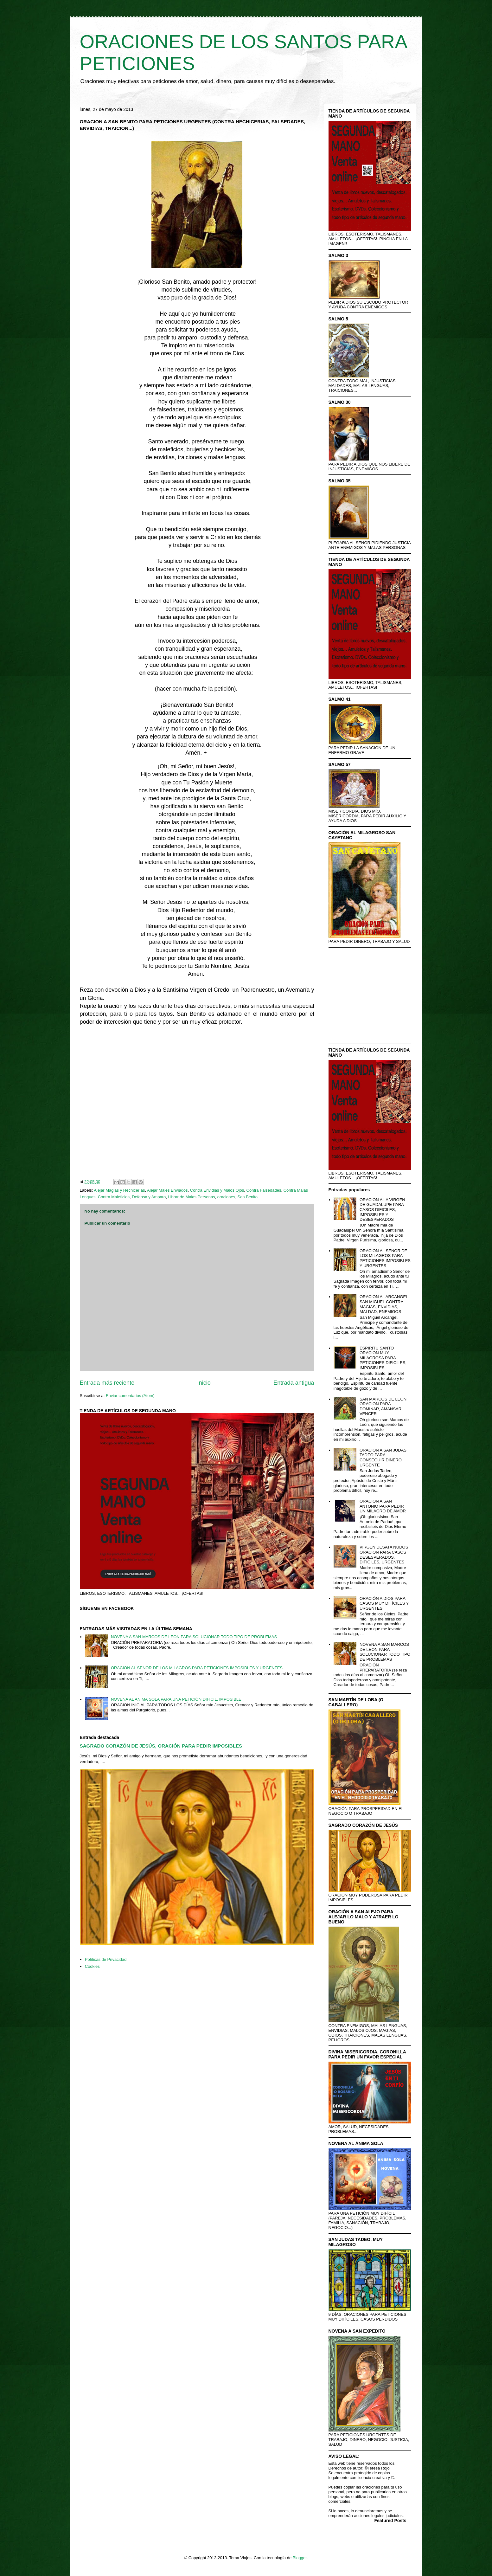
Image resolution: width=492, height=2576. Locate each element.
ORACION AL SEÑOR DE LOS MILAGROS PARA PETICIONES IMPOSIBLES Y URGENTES (197, 1667)
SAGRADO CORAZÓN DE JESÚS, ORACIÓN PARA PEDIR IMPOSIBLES (161, 1745)
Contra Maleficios (114, 1197)
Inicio (203, 1383)
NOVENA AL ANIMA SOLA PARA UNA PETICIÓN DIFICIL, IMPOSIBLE (176, 1699)
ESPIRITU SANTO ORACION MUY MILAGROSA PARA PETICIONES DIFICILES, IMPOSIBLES (383, 1358)
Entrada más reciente (107, 1383)
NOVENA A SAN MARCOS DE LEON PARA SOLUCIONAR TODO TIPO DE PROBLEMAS (194, 1636)
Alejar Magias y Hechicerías (119, 1190)
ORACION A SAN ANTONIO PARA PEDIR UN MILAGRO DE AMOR (383, 1506)
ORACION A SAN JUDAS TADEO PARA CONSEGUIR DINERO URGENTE (383, 1457)
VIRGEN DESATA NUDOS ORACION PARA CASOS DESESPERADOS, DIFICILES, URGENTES (384, 1554)
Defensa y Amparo (149, 1197)
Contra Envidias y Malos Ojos (217, 1190)
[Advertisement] (197, 1104)
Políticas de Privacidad (106, 1959)
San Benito (247, 1197)
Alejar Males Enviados (167, 1190)
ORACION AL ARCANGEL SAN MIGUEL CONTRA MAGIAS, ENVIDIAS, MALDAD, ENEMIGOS (384, 1304)
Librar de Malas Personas (191, 1197)
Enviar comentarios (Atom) (130, 1395)
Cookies (92, 1966)
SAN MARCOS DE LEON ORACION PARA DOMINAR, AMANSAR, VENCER (383, 1406)
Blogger (300, 2557)
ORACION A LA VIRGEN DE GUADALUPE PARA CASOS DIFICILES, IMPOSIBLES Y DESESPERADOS (382, 1209)
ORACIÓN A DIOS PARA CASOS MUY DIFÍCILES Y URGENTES (384, 1603)
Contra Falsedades (263, 1190)
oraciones (226, 1197)
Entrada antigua (293, 1383)
